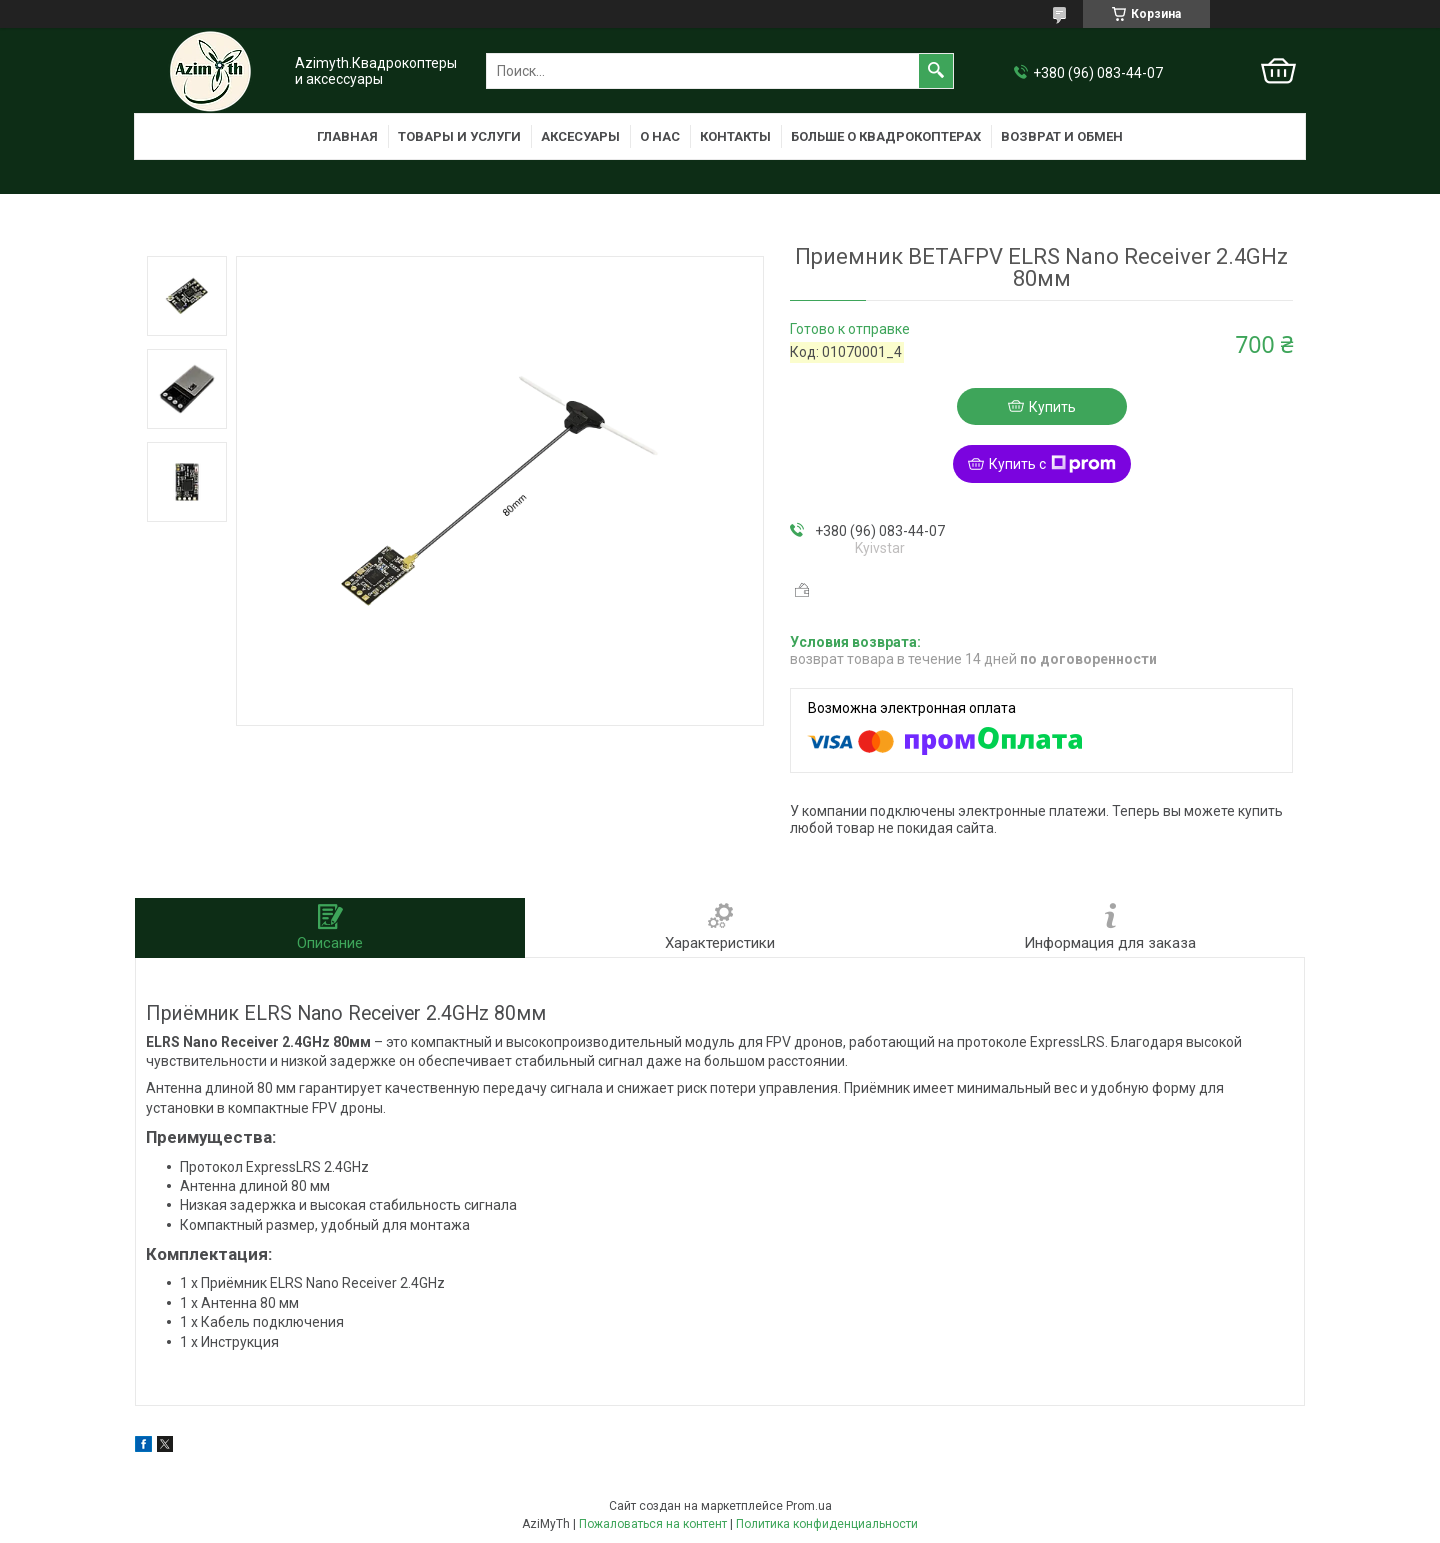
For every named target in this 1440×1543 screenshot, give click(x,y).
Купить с (1052, 464)
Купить (1052, 407)
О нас (660, 136)
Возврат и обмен (1062, 136)
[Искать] (936, 71)
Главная (347, 136)
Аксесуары (580, 136)
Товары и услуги (459, 136)
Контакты (735, 136)
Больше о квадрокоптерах (886, 136)
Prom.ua (809, 1506)
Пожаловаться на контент (653, 1524)
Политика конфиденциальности (827, 1524)
